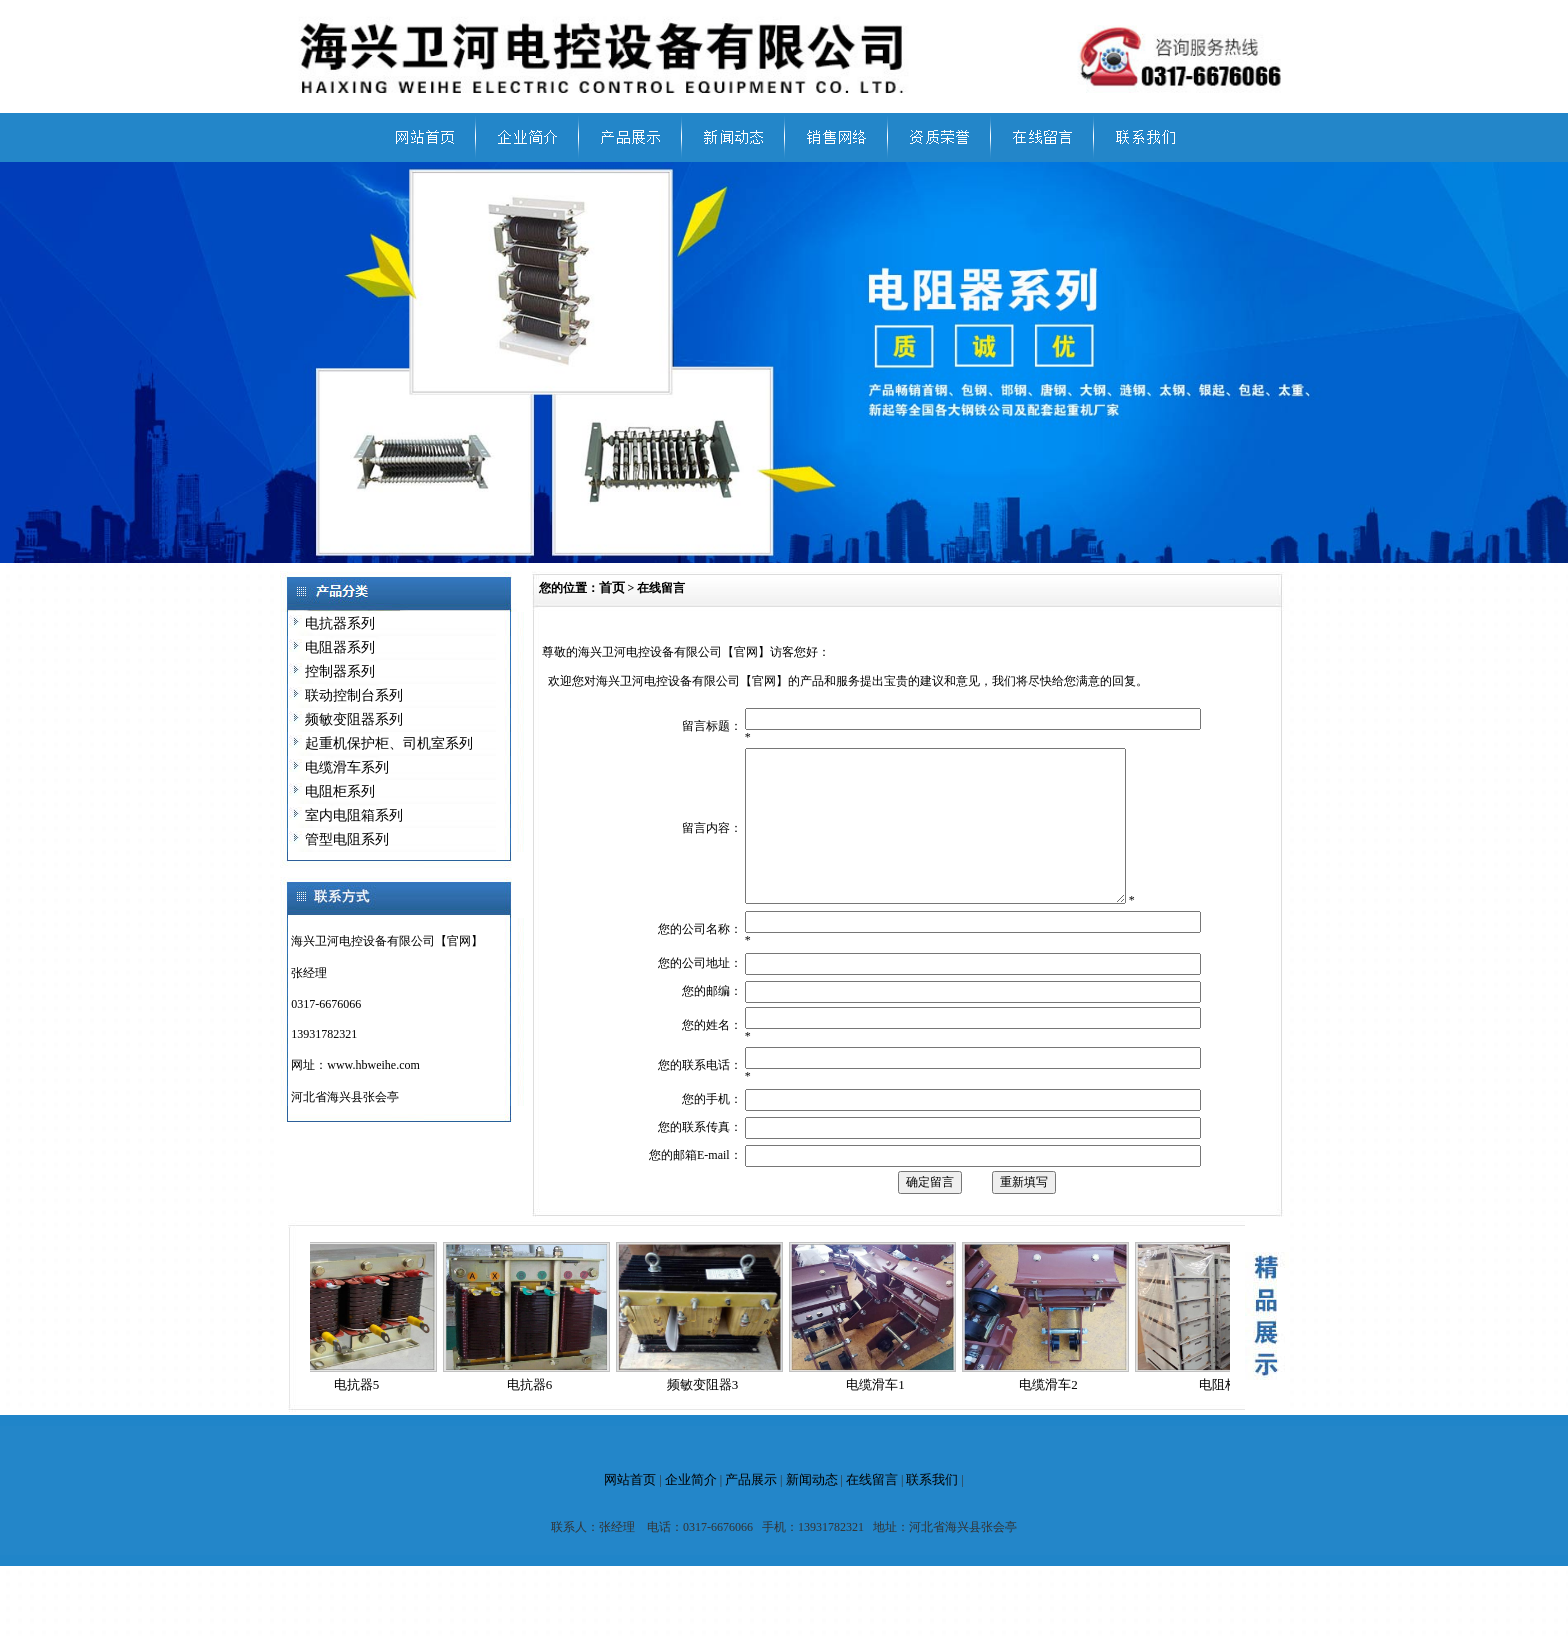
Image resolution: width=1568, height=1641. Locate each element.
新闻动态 (812, 1509)
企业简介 (691, 1509)
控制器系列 (340, 671)
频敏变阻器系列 (354, 719)
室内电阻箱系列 (354, 815)
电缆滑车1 (881, 1414)
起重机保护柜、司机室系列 (389, 743)
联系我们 (932, 1509)
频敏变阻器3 (709, 1414)
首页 (612, 587)
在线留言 (872, 1509)
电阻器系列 (340, 647)
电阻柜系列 (340, 791)
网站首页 (630, 1509)
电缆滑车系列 (347, 767)
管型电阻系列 (347, 839)
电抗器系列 (340, 623)
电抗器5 (363, 1414)
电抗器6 (536, 1414)
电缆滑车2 (1054, 1414)
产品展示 (751, 1509)
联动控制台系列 (354, 695)
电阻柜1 (1228, 1414)
